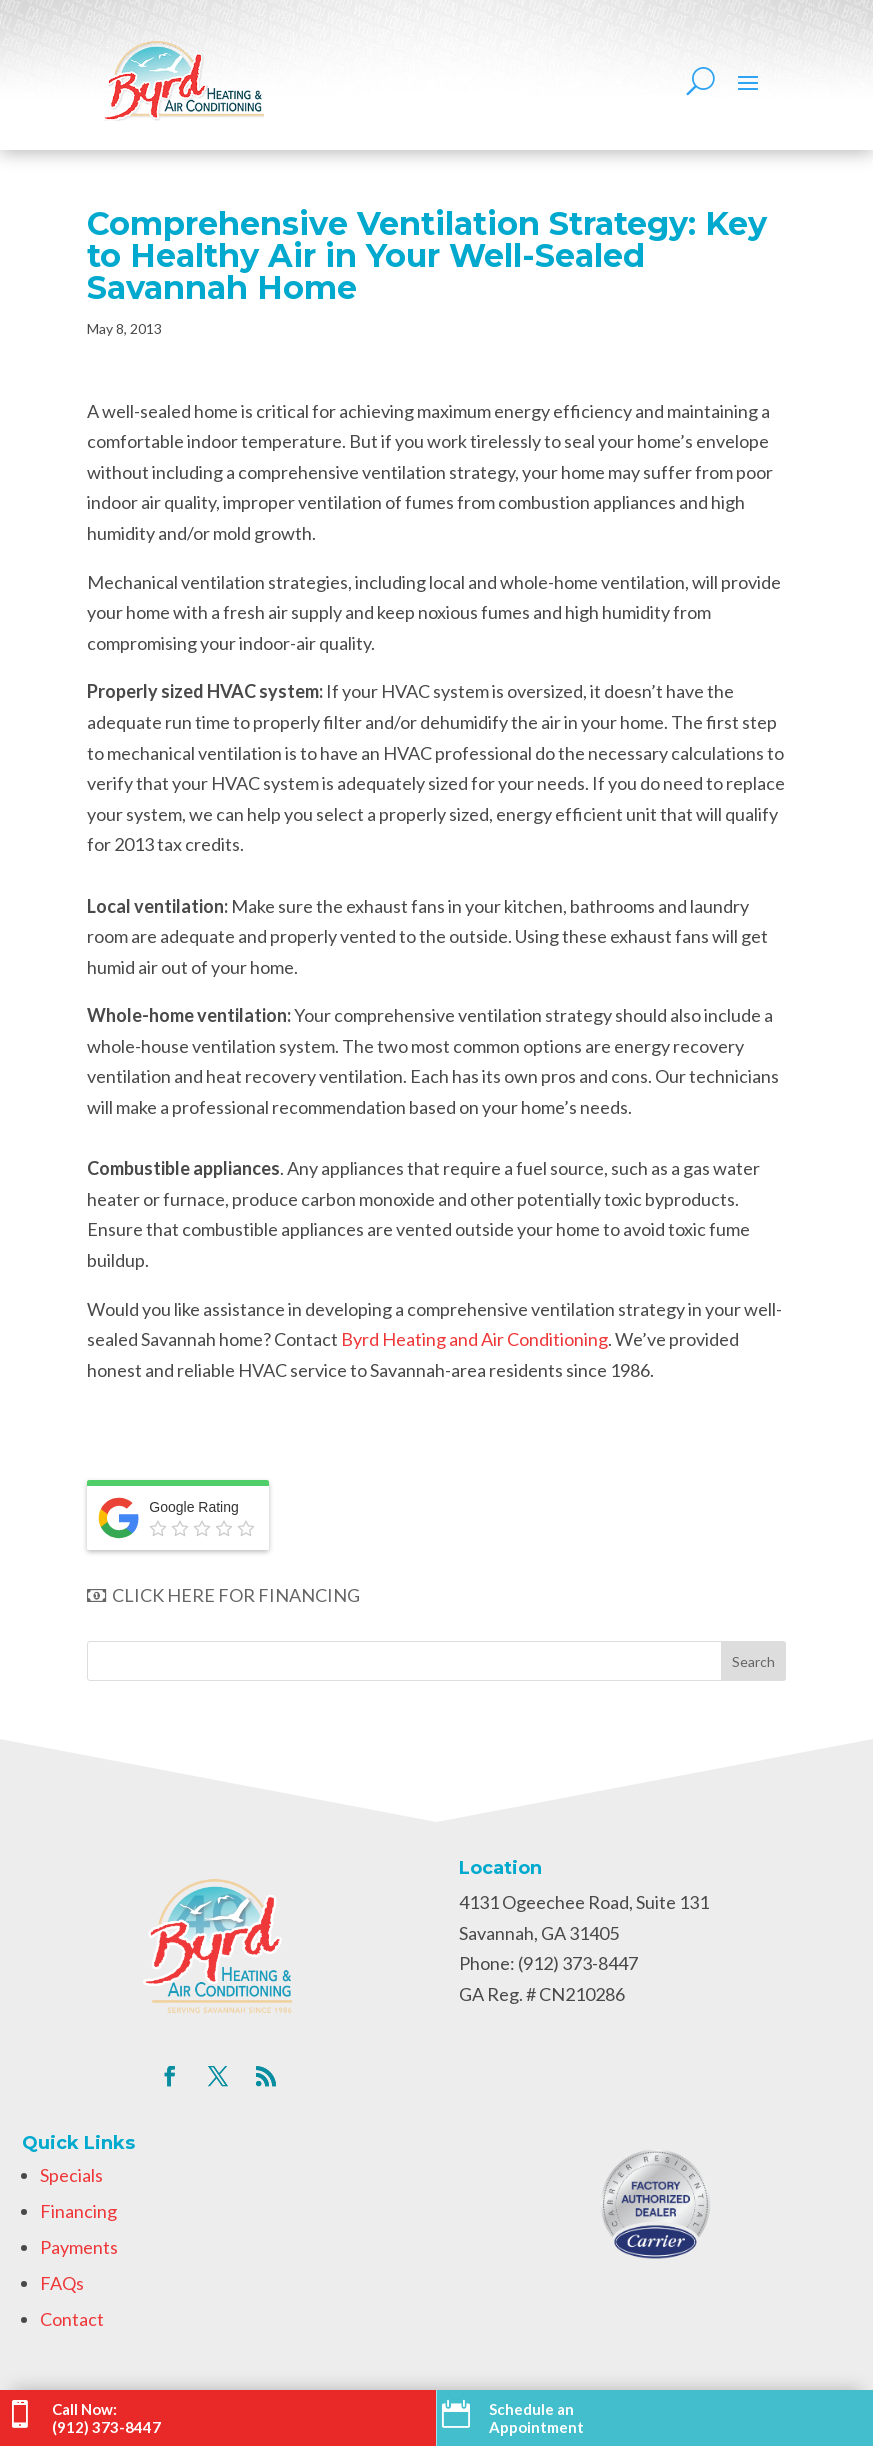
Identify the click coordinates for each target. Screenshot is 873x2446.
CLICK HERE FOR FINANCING (223, 1595)
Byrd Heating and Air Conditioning (474, 1339)
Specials (71, 2175)
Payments (79, 2247)
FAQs (62, 2283)
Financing (78, 2211)
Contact (72, 2319)
